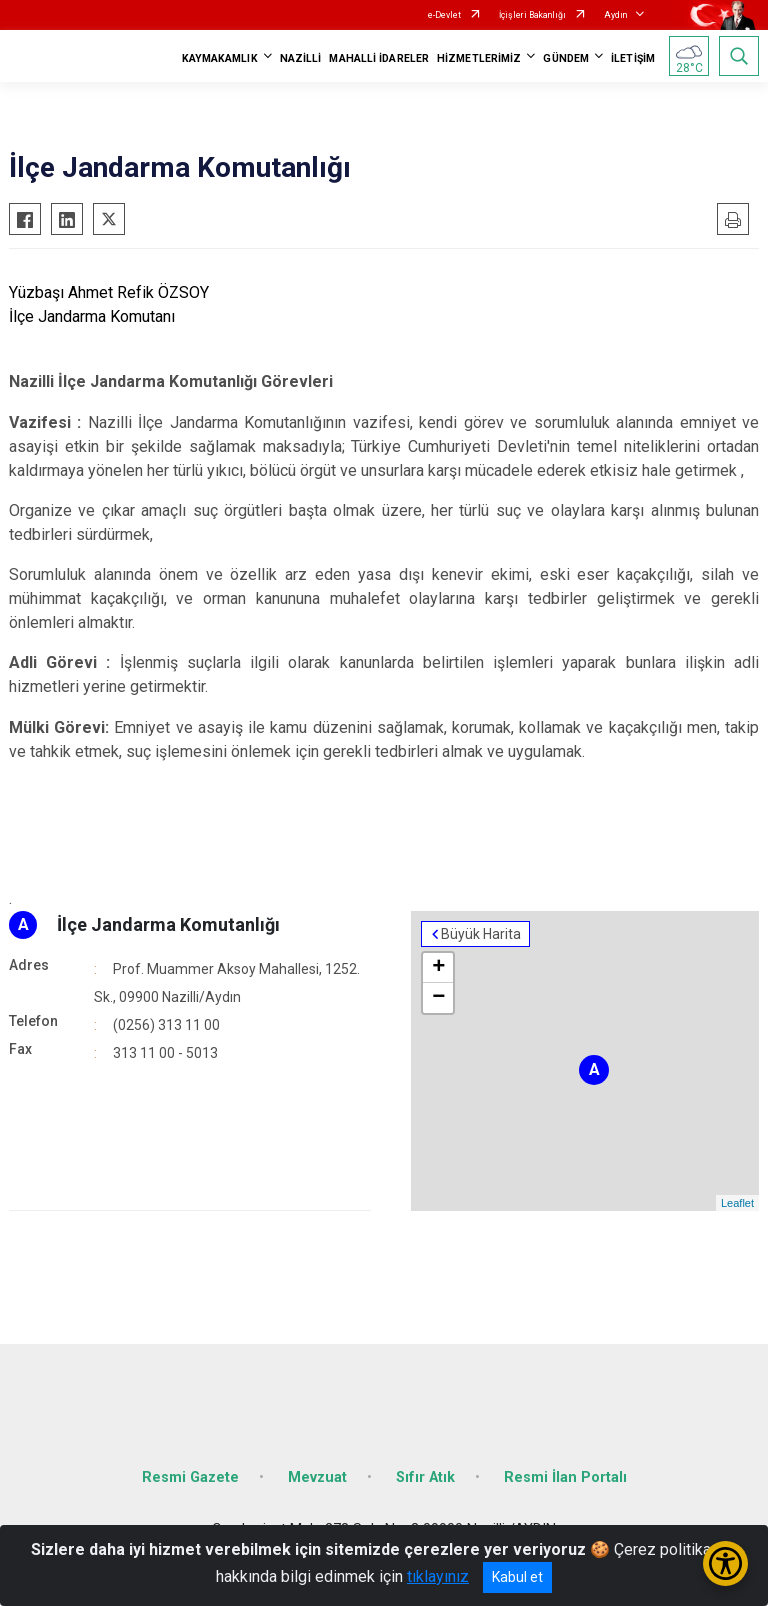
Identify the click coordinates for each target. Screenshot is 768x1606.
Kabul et (517, 1577)
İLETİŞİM (633, 58)
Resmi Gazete (190, 1477)
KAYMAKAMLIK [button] (220, 58)
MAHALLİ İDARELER (379, 58)
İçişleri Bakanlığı (532, 15)
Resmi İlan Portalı (565, 1477)
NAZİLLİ (301, 58)
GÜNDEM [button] (566, 58)
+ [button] (438, 968)
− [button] (438, 998)
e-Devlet (444, 15)
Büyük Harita (481, 934)
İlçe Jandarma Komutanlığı (168, 924)
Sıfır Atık (425, 1477)
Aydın (615, 15)
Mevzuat (317, 1477)
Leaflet (737, 1203)
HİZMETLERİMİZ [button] (479, 58)
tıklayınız (438, 1576)
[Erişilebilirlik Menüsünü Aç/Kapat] (725, 1563)
